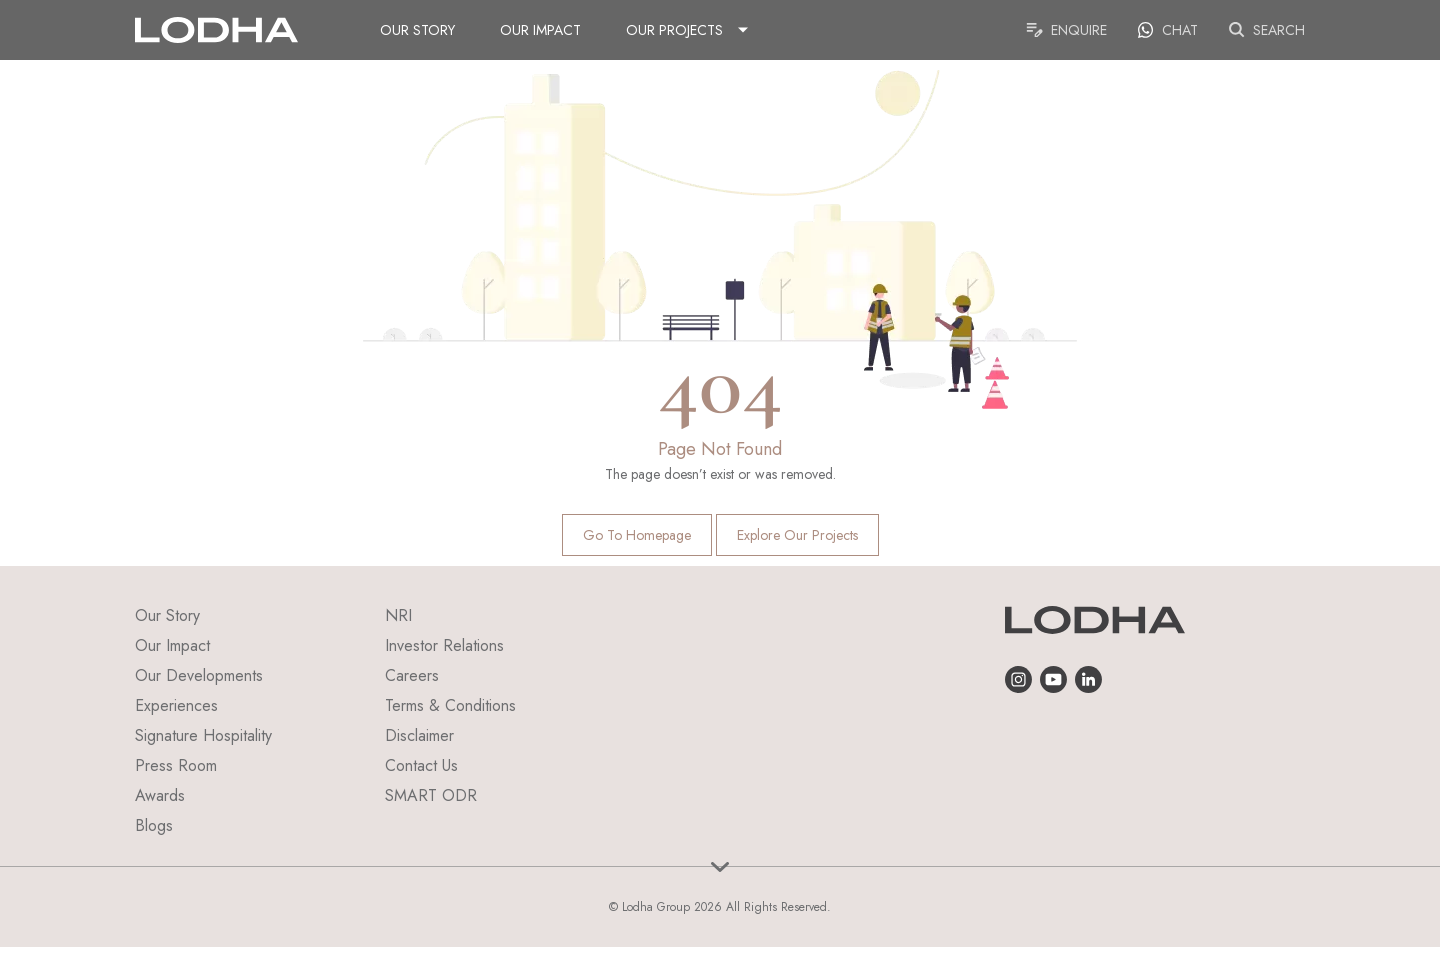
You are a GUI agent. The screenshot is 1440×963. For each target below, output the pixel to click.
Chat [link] (1167, 30)
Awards (160, 795)
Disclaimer (419, 735)
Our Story (417, 30)
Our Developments (199, 675)
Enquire (1066, 30)
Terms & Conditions (450, 705)
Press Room (176, 765)
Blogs (154, 825)
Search (1266, 30)
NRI (398, 615)
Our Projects (674, 30)
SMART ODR (431, 795)
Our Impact (540, 30)
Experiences (176, 705)
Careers (412, 675)
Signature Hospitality (203, 735)
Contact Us (421, 765)
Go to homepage (637, 535)
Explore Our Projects (797, 535)
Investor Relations (444, 645)
